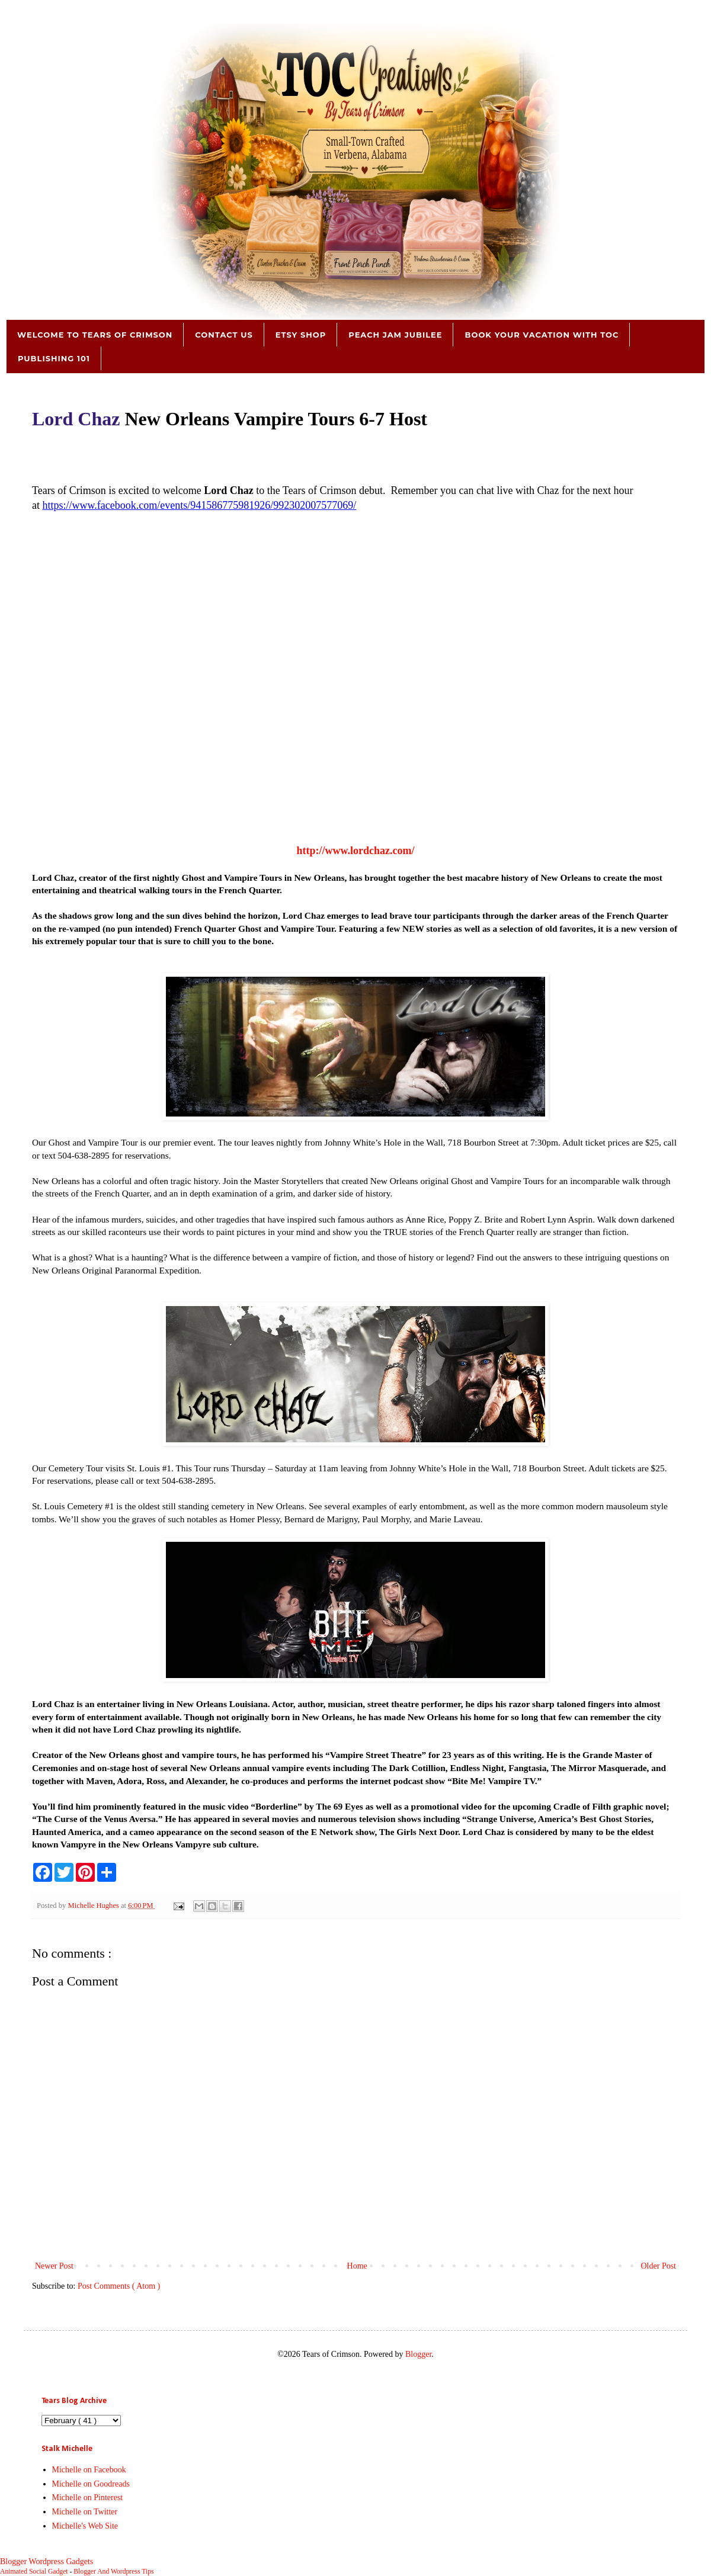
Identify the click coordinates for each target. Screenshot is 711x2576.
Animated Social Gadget (34, 2571)
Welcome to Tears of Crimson (94, 334)
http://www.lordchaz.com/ (356, 850)
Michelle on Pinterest (87, 2497)
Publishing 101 (54, 358)
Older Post (659, 2265)
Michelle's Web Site (85, 2526)
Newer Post (54, 2265)
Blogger (418, 2354)
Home (357, 2265)
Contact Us (223, 334)
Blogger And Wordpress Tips (113, 2571)
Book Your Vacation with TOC (542, 334)
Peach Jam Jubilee (395, 334)
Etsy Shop (301, 334)
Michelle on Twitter (85, 2511)
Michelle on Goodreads (91, 2483)
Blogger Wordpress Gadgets (46, 2561)
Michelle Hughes (94, 1905)
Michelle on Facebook (89, 2469)
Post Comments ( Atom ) (119, 2286)
